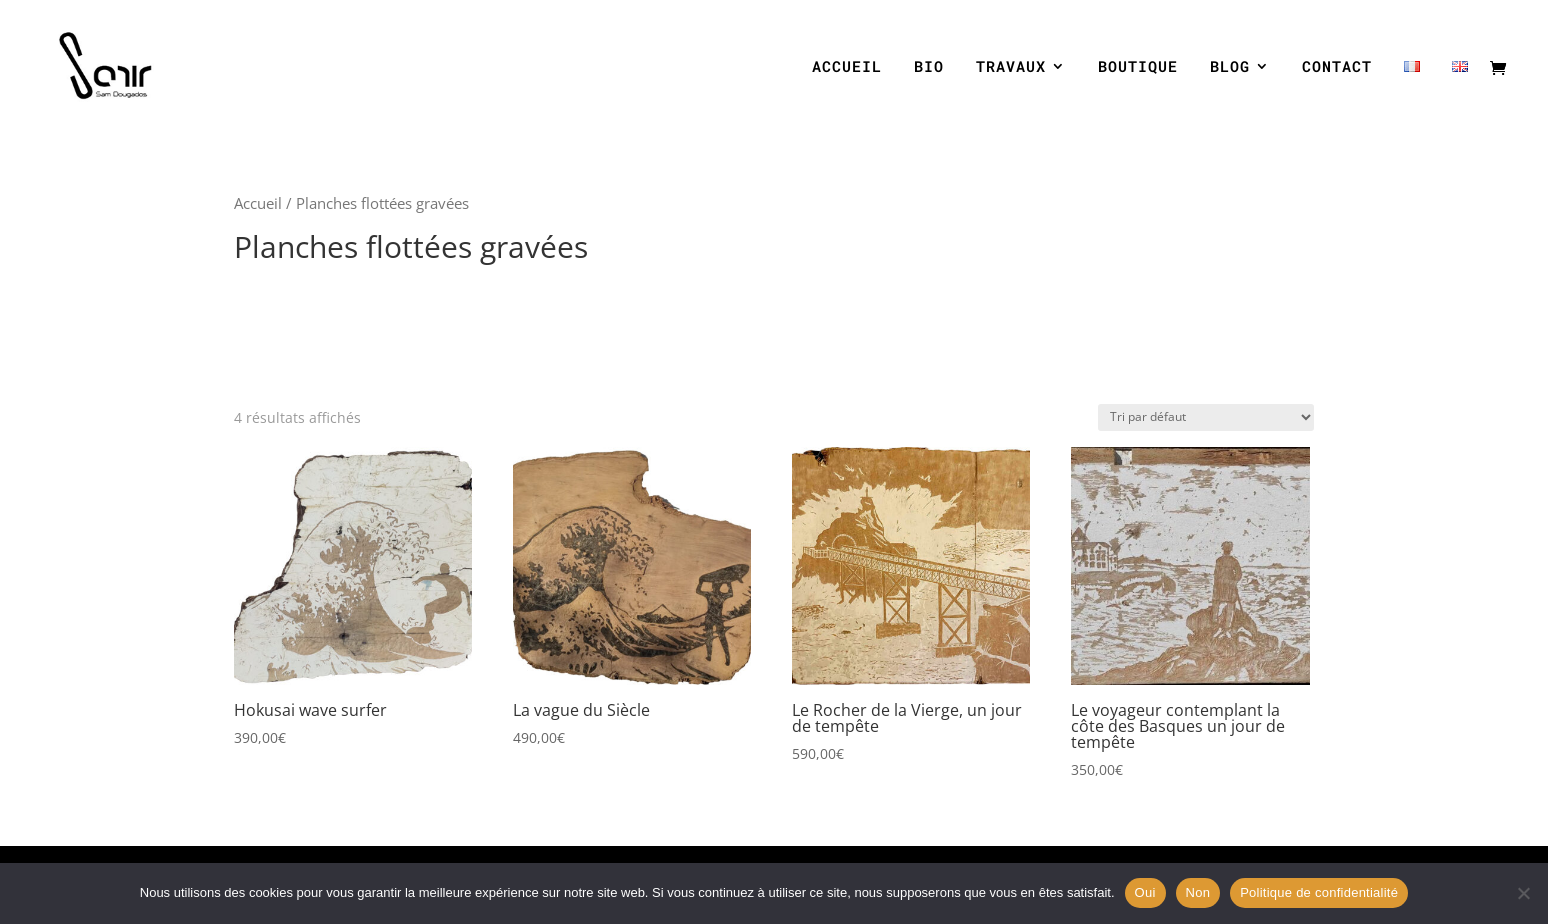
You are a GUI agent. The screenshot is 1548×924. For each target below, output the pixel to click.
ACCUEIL (847, 67)
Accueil (258, 203)
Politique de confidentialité (1319, 892)
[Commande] (1206, 417)
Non (1198, 892)
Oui (1145, 892)
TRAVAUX (1011, 67)
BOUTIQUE (1138, 67)
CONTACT (1337, 67)
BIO (929, 67)
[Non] (1523, 893)
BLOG (1230, 67)
